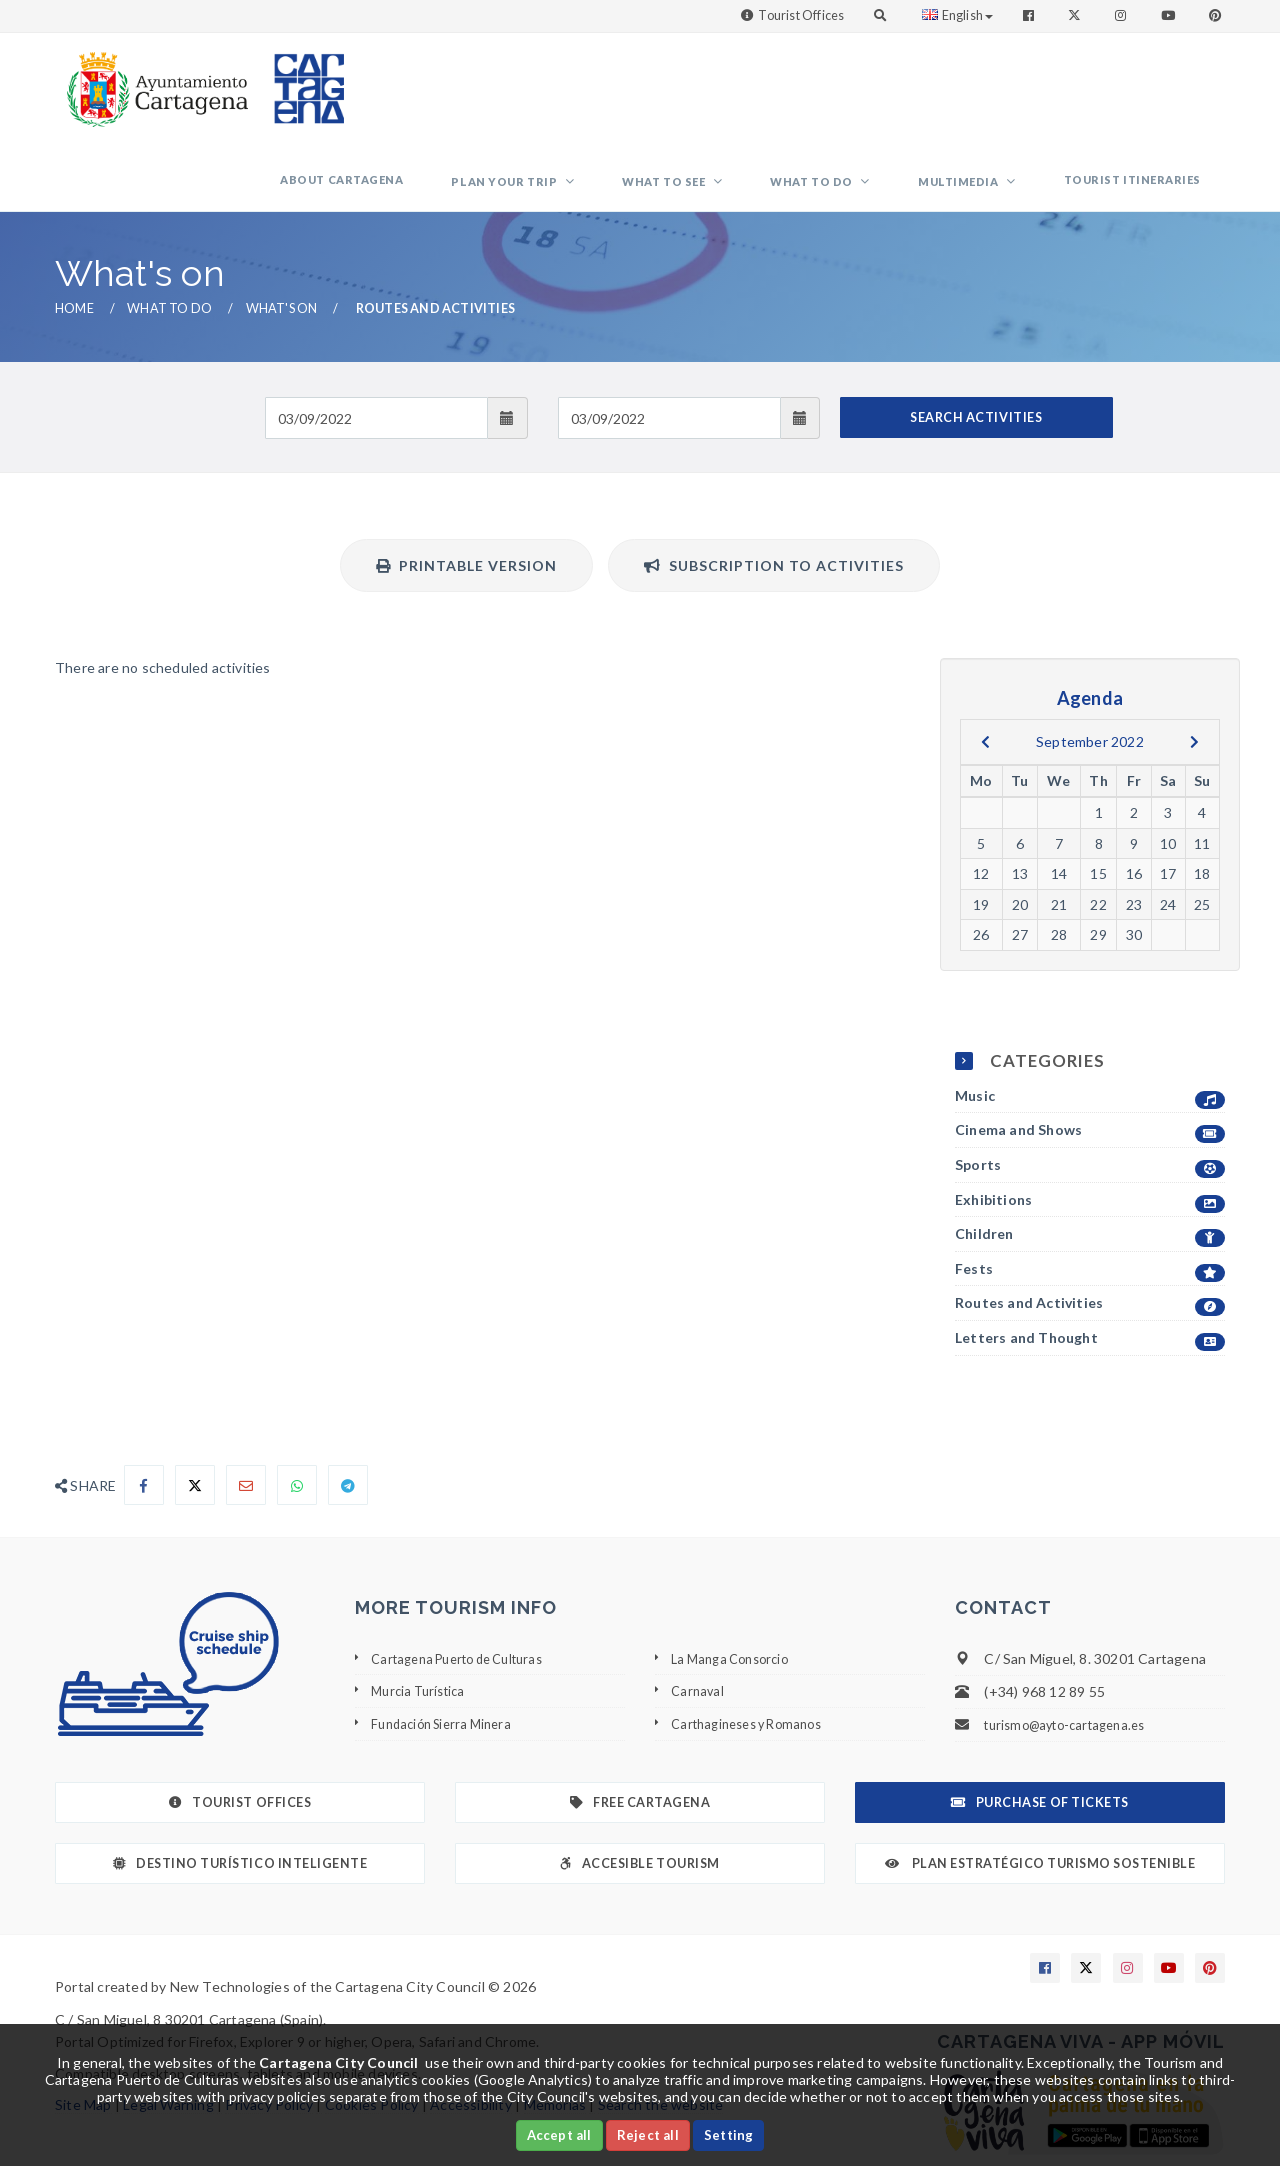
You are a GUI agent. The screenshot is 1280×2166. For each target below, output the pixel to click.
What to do (872, 95)
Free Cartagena (640, 1728)
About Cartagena (473, 93)
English (957, 15)
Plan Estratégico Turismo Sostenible (1040, 1789)
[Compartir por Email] (246, 1411)
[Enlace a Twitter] (1076, 15)
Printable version (466, 491)
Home (74, 234)
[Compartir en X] (195, 1411)
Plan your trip (613, 95)
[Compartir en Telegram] (348, 1411)
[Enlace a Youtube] (1170, 15)
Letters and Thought (1090, 1264)
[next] (1194, 668)
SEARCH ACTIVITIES (976, 343)
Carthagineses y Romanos (755, 1649)
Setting (728, 2135)
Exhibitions (1090, 1126)
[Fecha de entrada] (376, 344)
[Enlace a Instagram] (1122, 15)
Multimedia (995, 95)
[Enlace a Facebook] (1030, 15)
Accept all (559, 2135)
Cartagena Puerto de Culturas (468, 1584)
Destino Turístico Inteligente (240, 1789)
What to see (749, 95)
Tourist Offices (801, 15)
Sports (1090, 1091)
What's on (282, 234)
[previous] (985, 668)
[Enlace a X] (1086, 1894)
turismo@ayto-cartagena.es (1073, 1650)
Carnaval (699, 1616)
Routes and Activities (1090, 1229)
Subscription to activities (774, 491)
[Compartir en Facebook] (144, 1411)
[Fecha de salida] (669, 344)
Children (1090, 1160)
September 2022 (1090, 667)
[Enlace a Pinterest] (1217, 15)
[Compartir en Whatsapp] (297, 1411)
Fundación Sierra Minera (448, 1649)
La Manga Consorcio (736, 1584)
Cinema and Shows (1090, 1056)
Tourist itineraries (1144, 93)
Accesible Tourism (639, 1789)
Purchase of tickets (1039, 1728)
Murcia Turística (422, 1616)
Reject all (648, 2135)
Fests (1090, 1195)
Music (1090, 1022)
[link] (153, 79)
